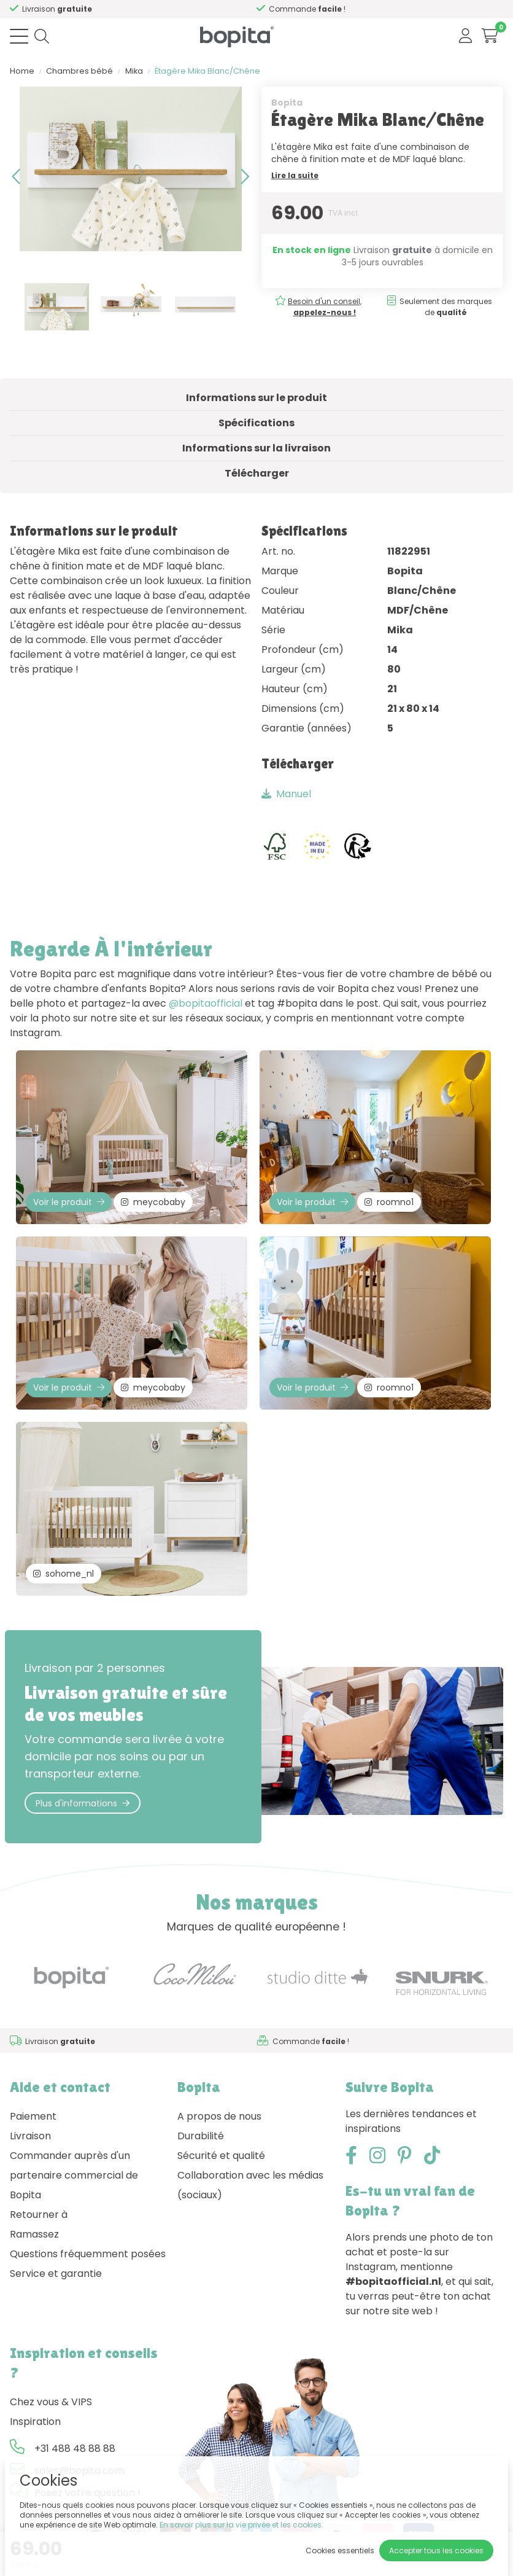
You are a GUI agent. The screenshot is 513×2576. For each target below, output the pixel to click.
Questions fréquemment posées (88, 2254)
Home (22, 71)
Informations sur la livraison (256, 448)
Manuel (286, 794)
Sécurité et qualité (221, 2156)
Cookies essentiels (340, 2550)
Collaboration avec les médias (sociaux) (250, 2185)
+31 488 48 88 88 (74, 2448)
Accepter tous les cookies (436, 2550)
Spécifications (256, 423)
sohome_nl (63, 1573)
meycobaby (153, 1202)
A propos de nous (219, 2116)
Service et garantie (56, 2273)
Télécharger (257, 473)
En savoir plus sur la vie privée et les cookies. (241, 2524)
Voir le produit (68, 1202)
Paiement (33, 2116)
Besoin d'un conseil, (124, 9)
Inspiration (35, 2421)
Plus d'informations (82, 1803)
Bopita (287, 102)
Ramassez (34, 2234)
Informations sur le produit (256, 398)
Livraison (30, 2136)
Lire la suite (294, 175)
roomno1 (389, 1202)
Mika (134, 71)
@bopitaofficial (205, 1003)
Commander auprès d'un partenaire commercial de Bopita (74, 2175)
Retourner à (39, 2214)
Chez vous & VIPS (51, 2402)
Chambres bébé (79, 71)
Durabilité (200, 2136)
